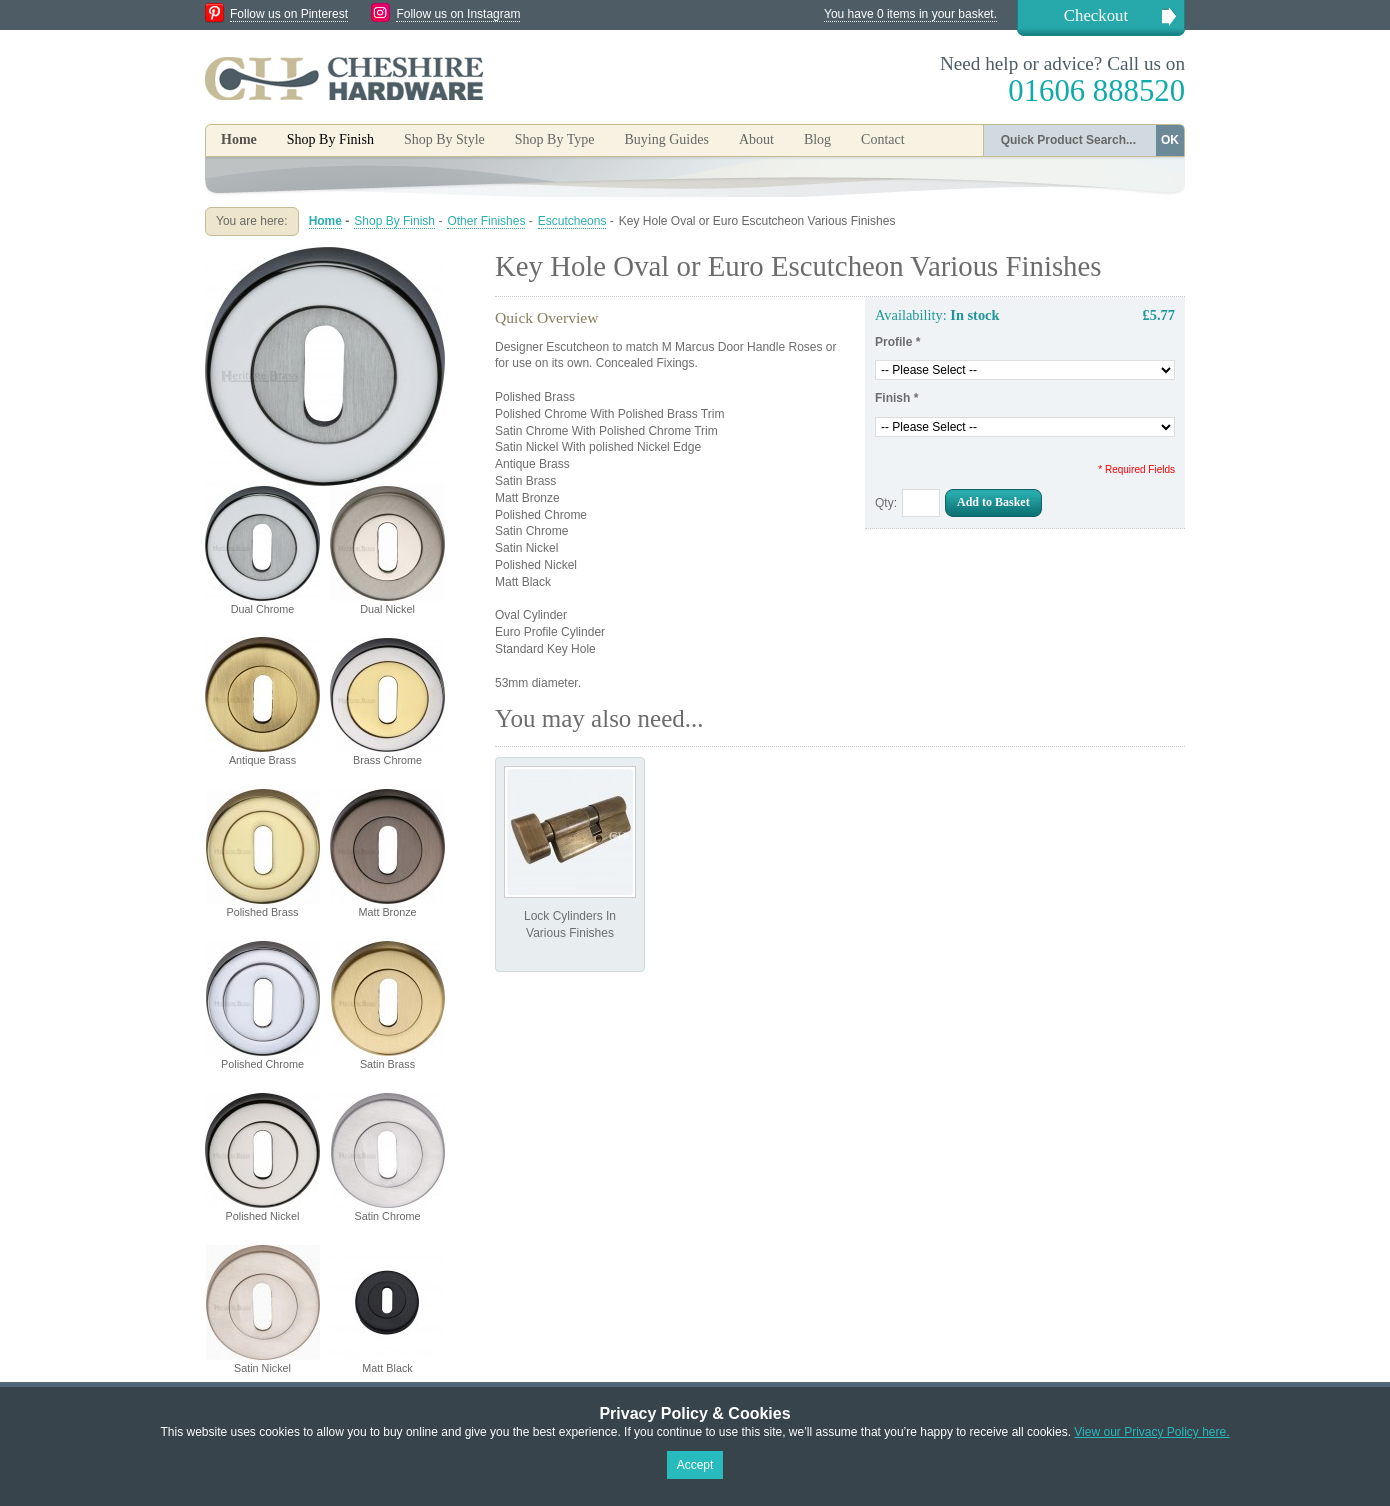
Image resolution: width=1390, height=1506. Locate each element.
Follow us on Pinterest (289, 14)
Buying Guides (666, 139)
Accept (695, 1465)
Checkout (1096, 15)
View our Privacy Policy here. (1151, 1432)
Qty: (886, 503)
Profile (897, 342)
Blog (817, 139)
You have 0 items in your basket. (910, 14)
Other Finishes (486, 221)
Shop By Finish (394, 221)
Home (239, 139)
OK (1170, 140)
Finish (896, 398)
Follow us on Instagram (458, 14)
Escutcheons (572, 221)
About (756, 139)
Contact (883, 139)
